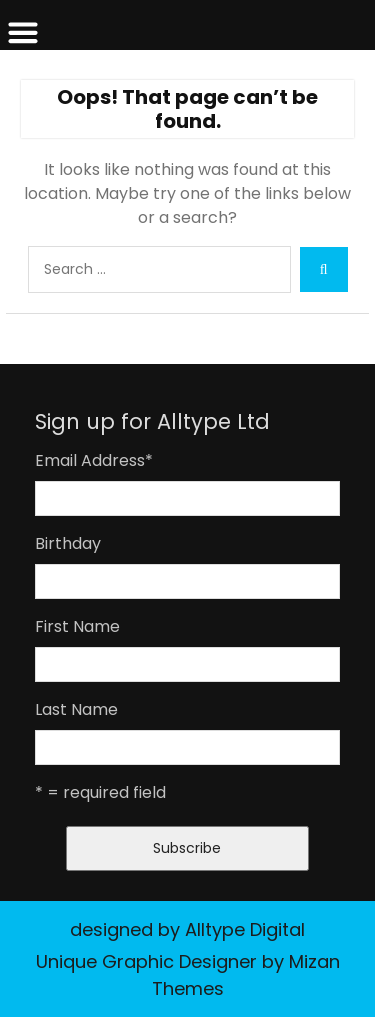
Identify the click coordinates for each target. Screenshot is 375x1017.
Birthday (68, 543)
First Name (77, 626)
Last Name (76, 709)
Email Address (94, 460)
